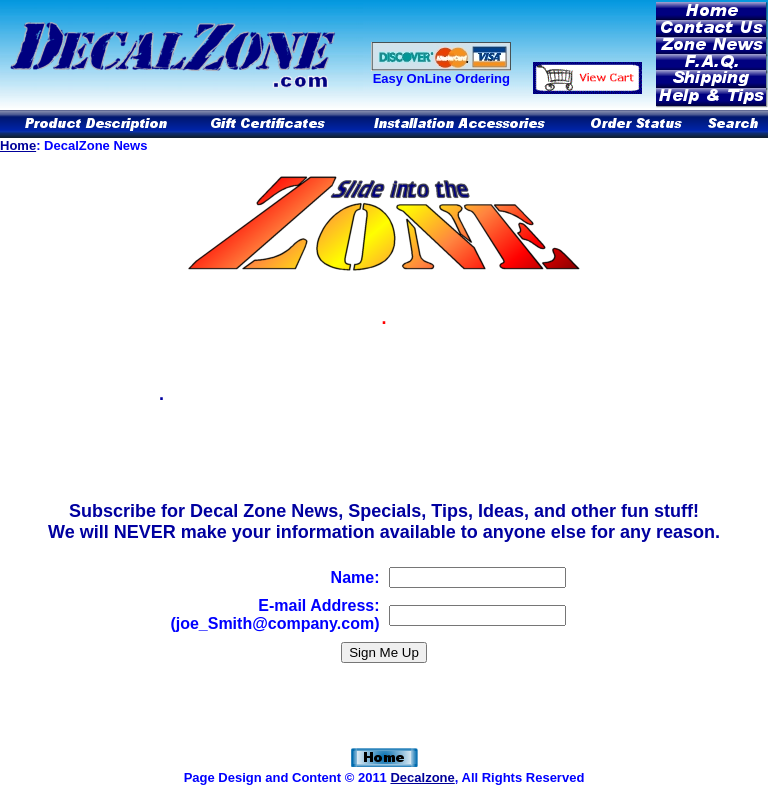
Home (18, 145)
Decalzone (422, 777)
